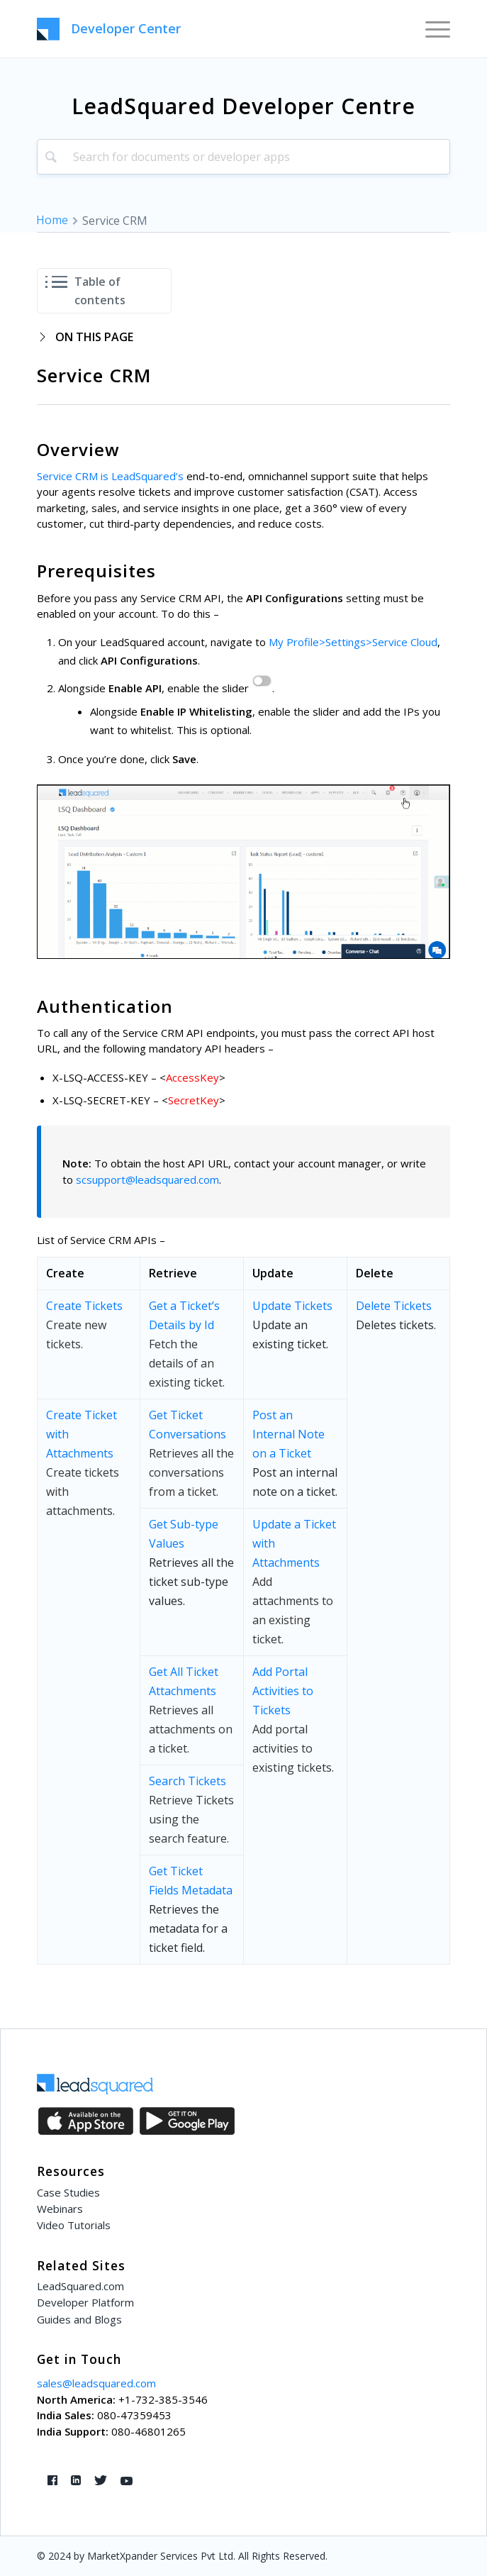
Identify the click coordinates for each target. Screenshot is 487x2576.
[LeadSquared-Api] (202, 28)
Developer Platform (85, 2302)
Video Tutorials (74, 2225)
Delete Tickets (394, 1306)
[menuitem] (430, 28)
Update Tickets (292, 1306)
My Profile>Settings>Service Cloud (353, 642)
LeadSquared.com (80, 2286)
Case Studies (68, 2192)
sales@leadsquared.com (96, 2383)
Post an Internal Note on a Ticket (288, 1434)
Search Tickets (187, 1781)
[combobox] (244, 156)
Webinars (60, 2209)
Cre (55, 1415)
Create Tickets (84, 1306)
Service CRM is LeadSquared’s (110, 476)
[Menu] (430, 28)
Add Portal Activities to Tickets (282, 1691)
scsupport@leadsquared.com (147, 1179)
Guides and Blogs (79, 2319)
